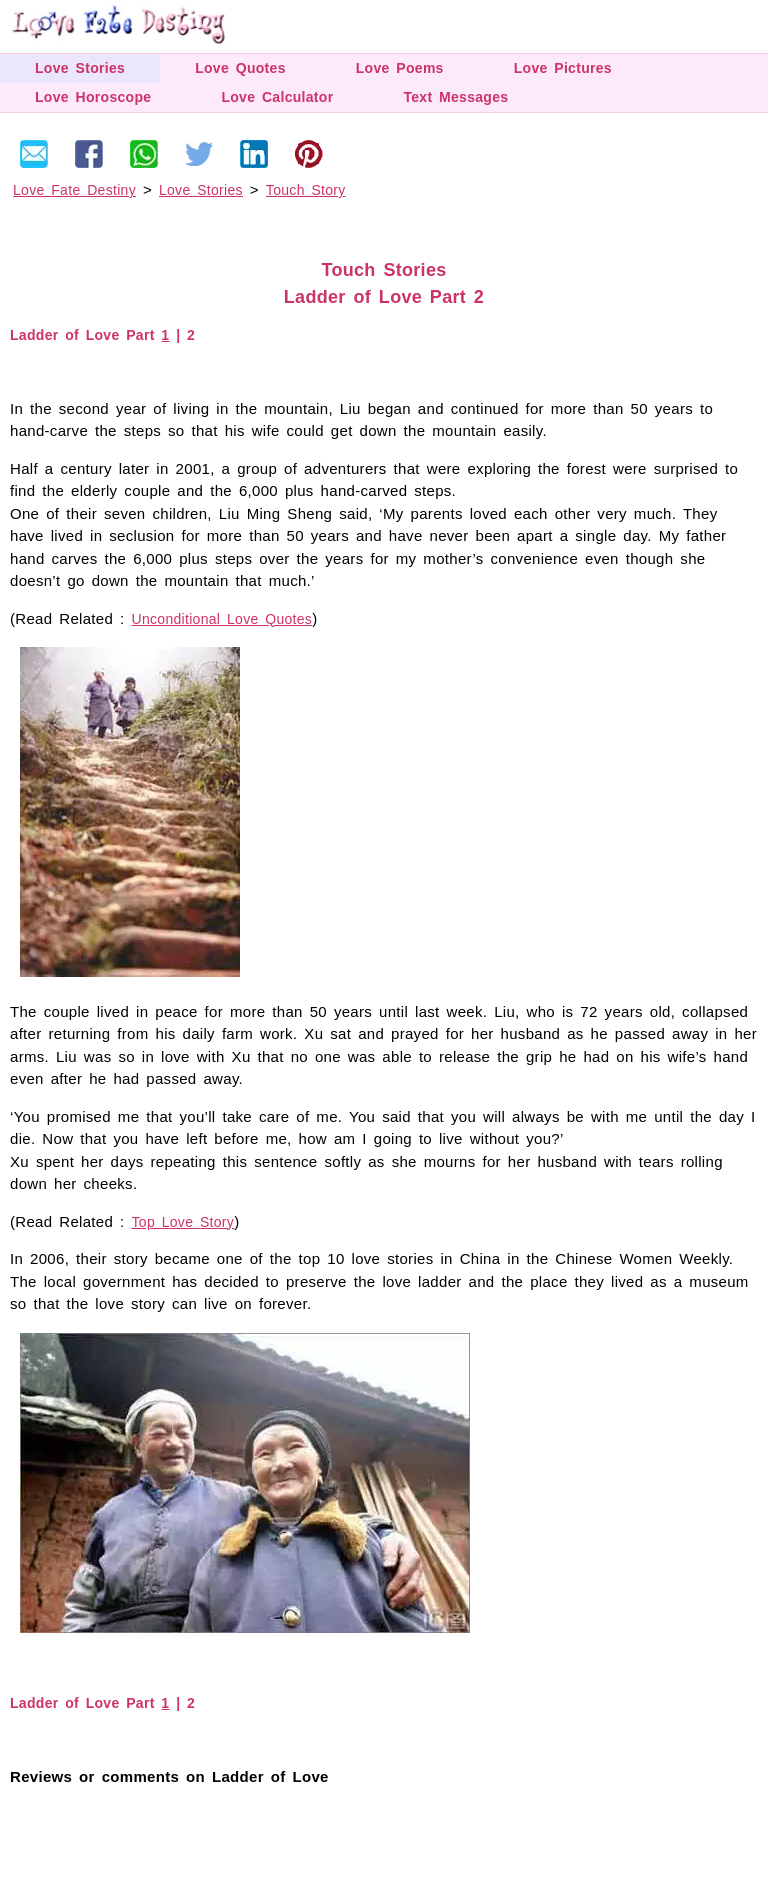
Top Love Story (183, 1222)
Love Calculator (277, 97)
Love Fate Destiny (74, 190)
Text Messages (455, 97)
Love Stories (80, 68)
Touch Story (306, 190)
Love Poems (400, 68)
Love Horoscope (93, 97)
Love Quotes (240, 68)
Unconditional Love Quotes (222, 619)
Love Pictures (563, 68)
